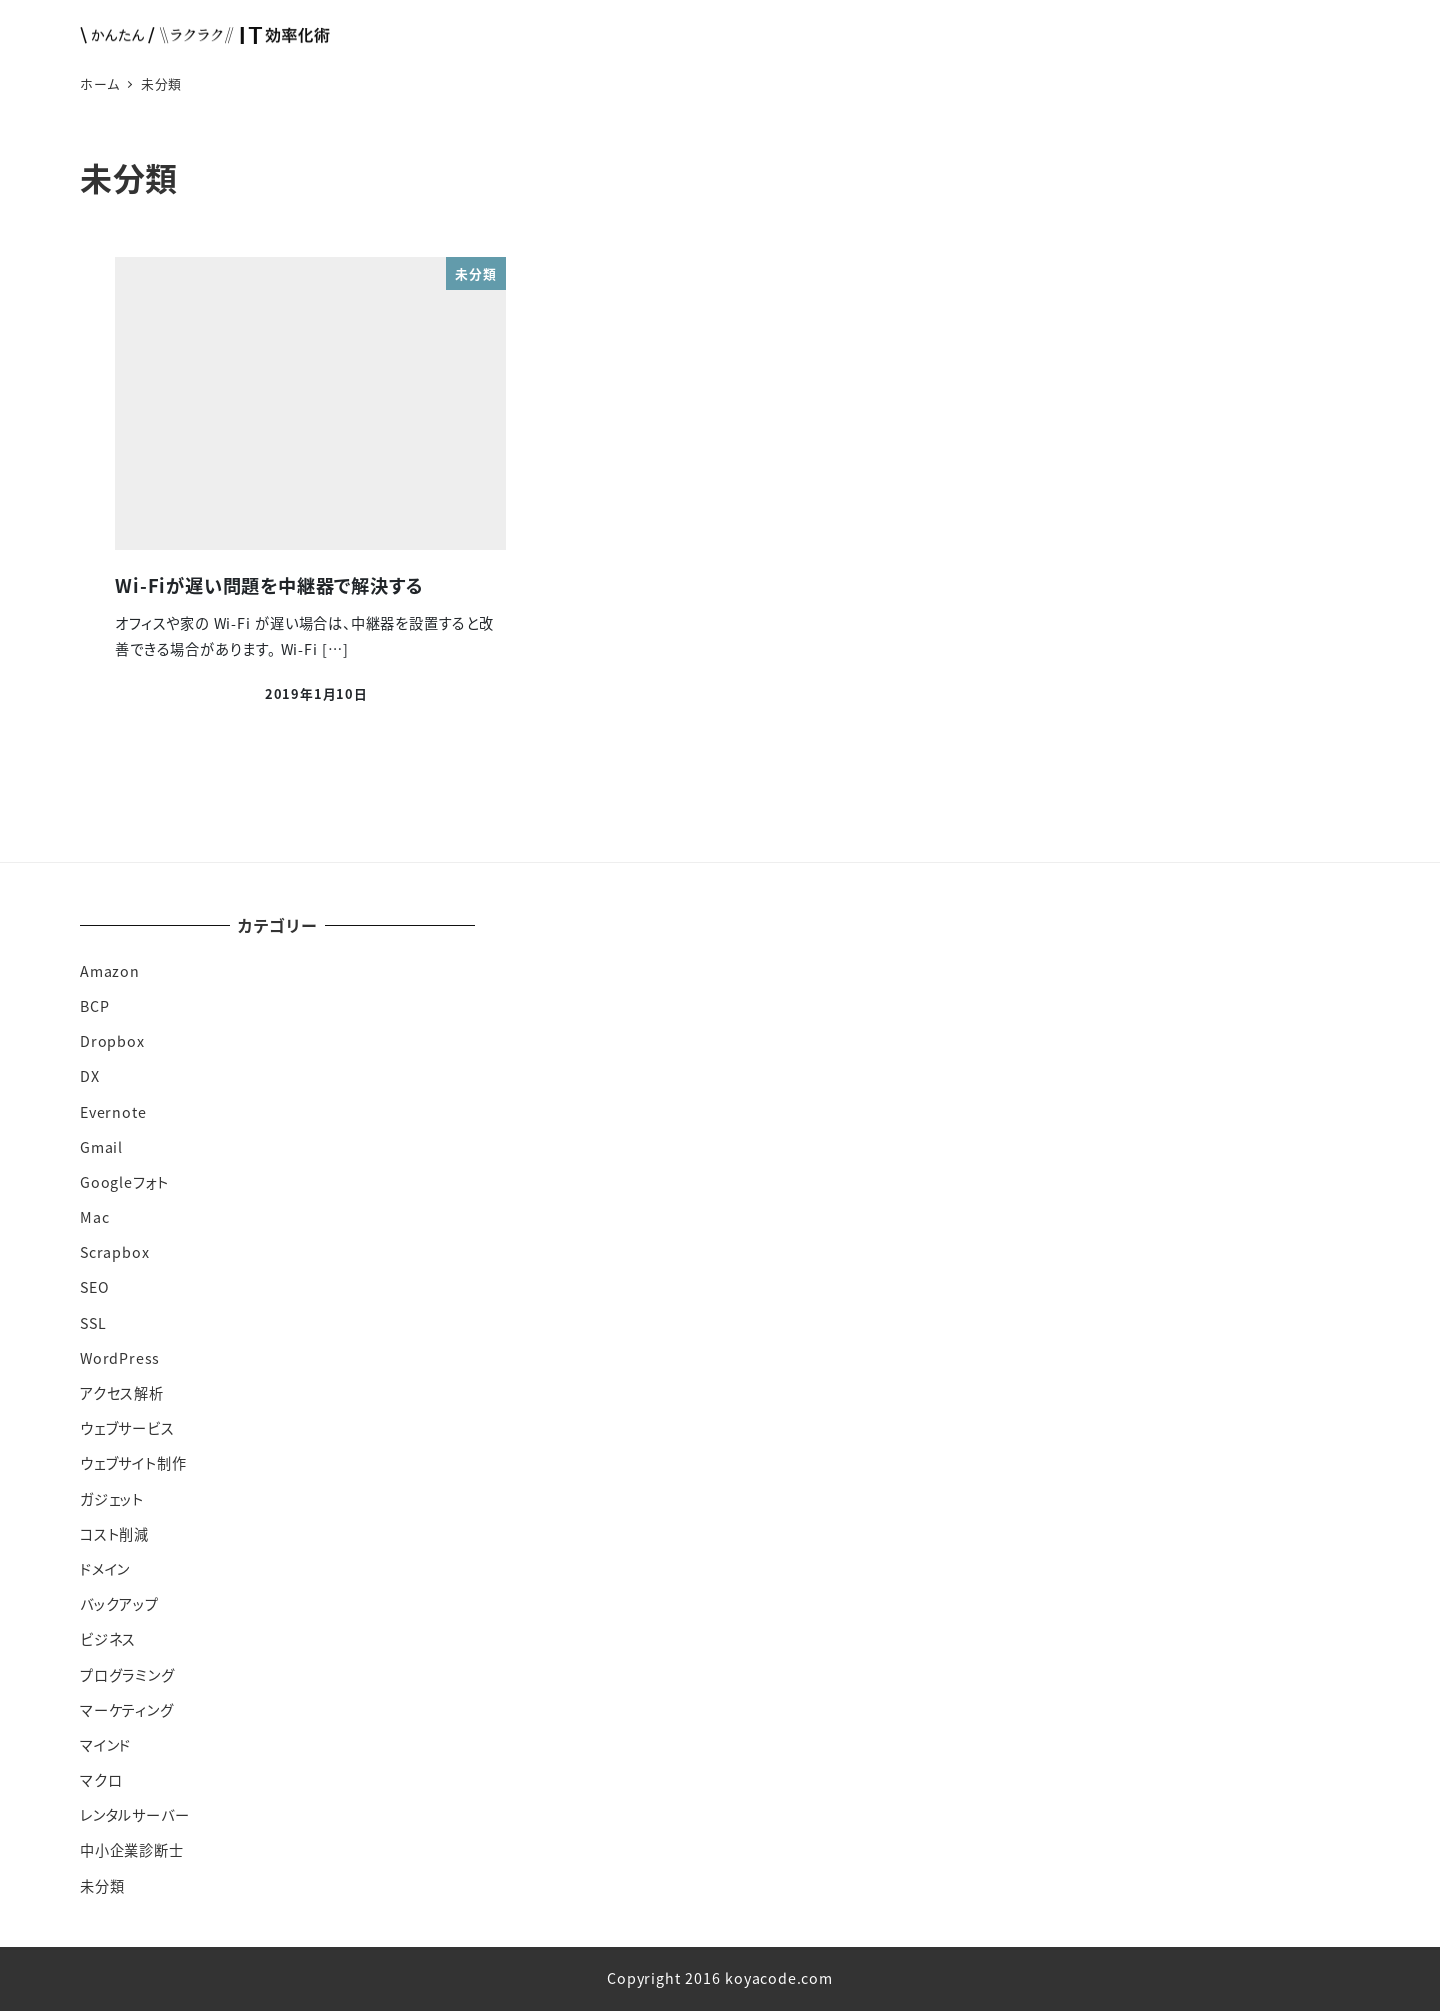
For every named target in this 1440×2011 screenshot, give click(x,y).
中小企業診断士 (132, 1850)
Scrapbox (114, 1252)
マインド (105, 1745)
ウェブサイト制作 (133, 1463)
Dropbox (112, 1041)
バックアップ (119, 1604)
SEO (94, 1287)
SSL (93, 1323)
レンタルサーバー (134, 1815)
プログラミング (127, 1675)
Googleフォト (124, 1182)
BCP (94, 1006)
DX (90, 1076)
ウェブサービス (127, 1428)
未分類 (102, 1886)
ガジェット (112, 1499)
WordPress (120, 1358)
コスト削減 (114, 1534)
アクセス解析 (122, 1393)
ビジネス (108, 1639)
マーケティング (127, 1710)
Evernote (113, 1112)
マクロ (101, 1780)
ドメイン (105, 1569)
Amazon (110, 971)
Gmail (101, 1147)
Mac (94, 1217)
